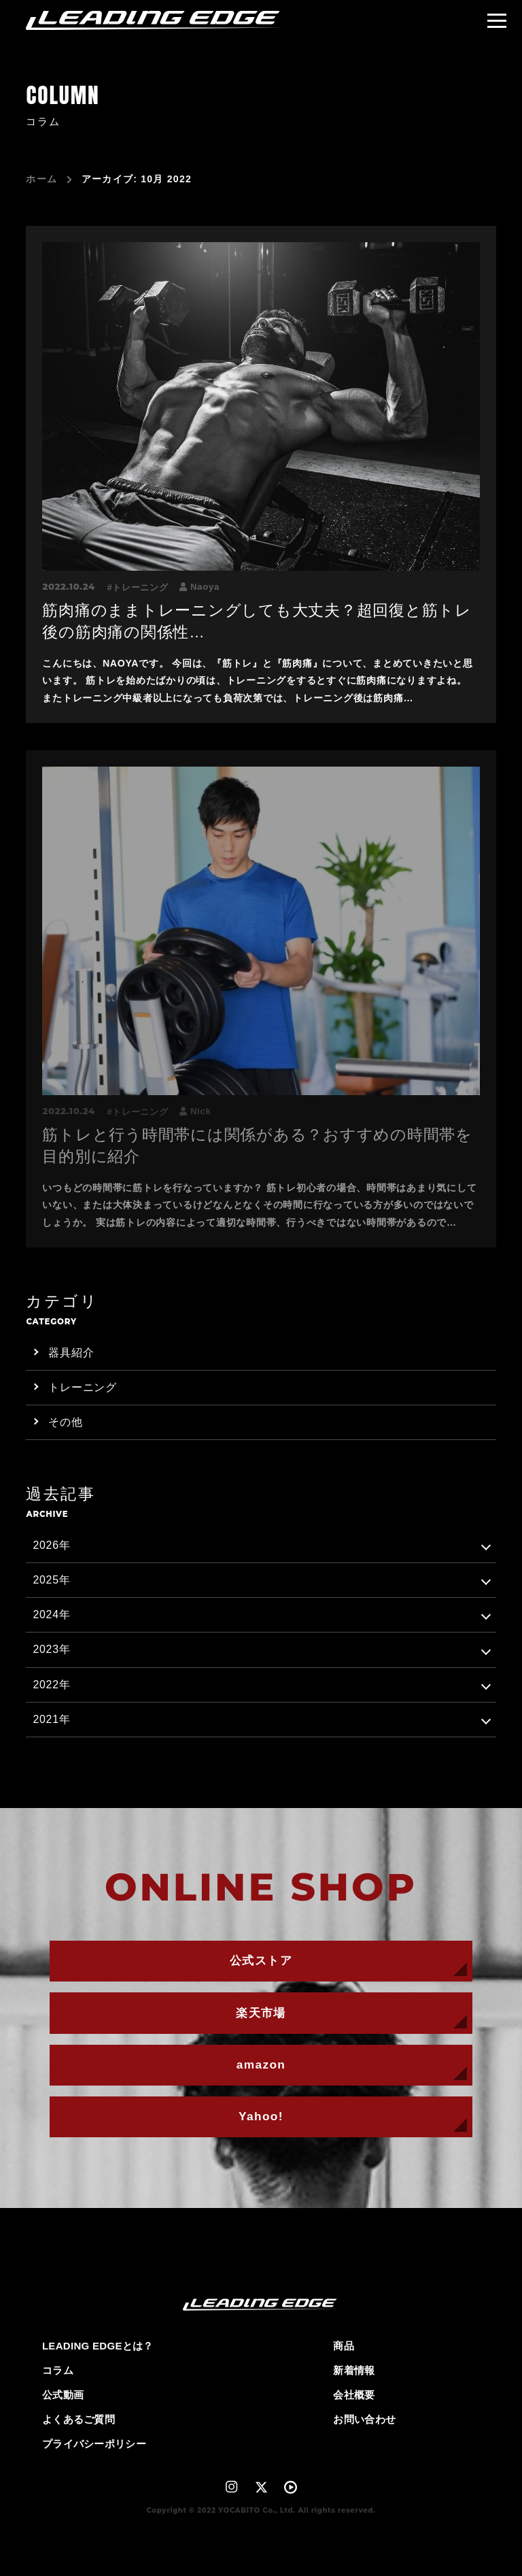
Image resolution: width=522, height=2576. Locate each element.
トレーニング (140, 587)
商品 (343, 2346)
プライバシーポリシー (94, 2443)
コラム (57, 2370)
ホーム (41, 179)
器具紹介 (71, 1352)
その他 (65, 1422)
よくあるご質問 (78, 2419)
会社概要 (354, 2395)
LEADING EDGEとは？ (98, 2346)
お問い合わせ (364, 2419)
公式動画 (63, 2395)
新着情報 (354, 2370)
